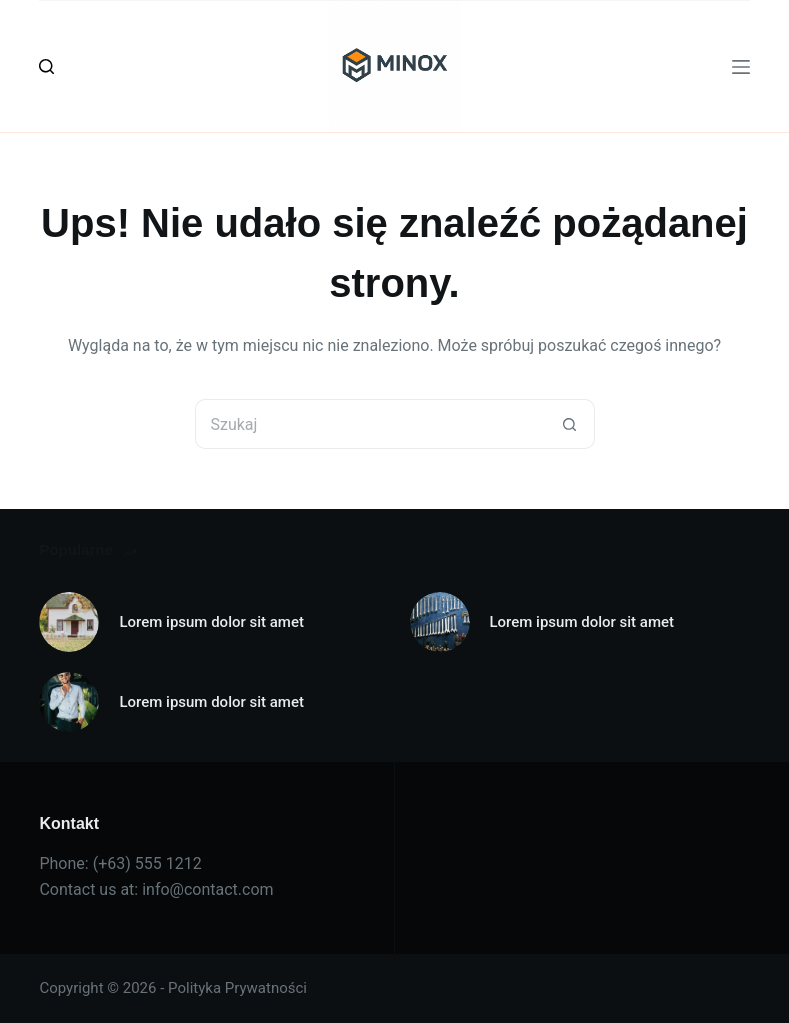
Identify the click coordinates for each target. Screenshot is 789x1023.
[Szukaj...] (370, 424)
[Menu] (741, 67)
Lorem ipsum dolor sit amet (211, 622)
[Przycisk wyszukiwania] (570, 424)
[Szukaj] (46, 66)
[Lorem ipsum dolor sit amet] (69, 622)
